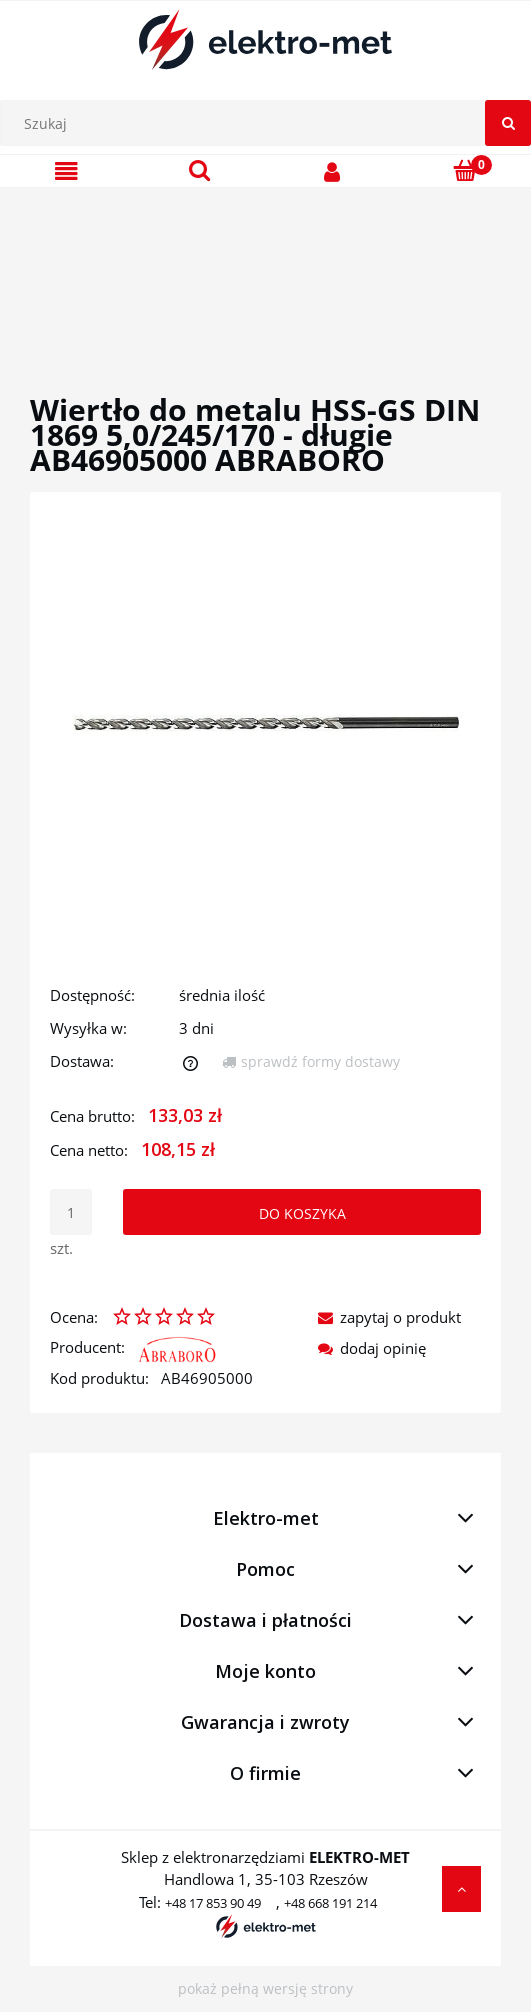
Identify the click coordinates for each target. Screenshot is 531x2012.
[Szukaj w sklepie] (270, 123)
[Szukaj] (508, 123)
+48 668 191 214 (330, 1903)
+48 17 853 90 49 (213, 1903)
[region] (265, 267)
